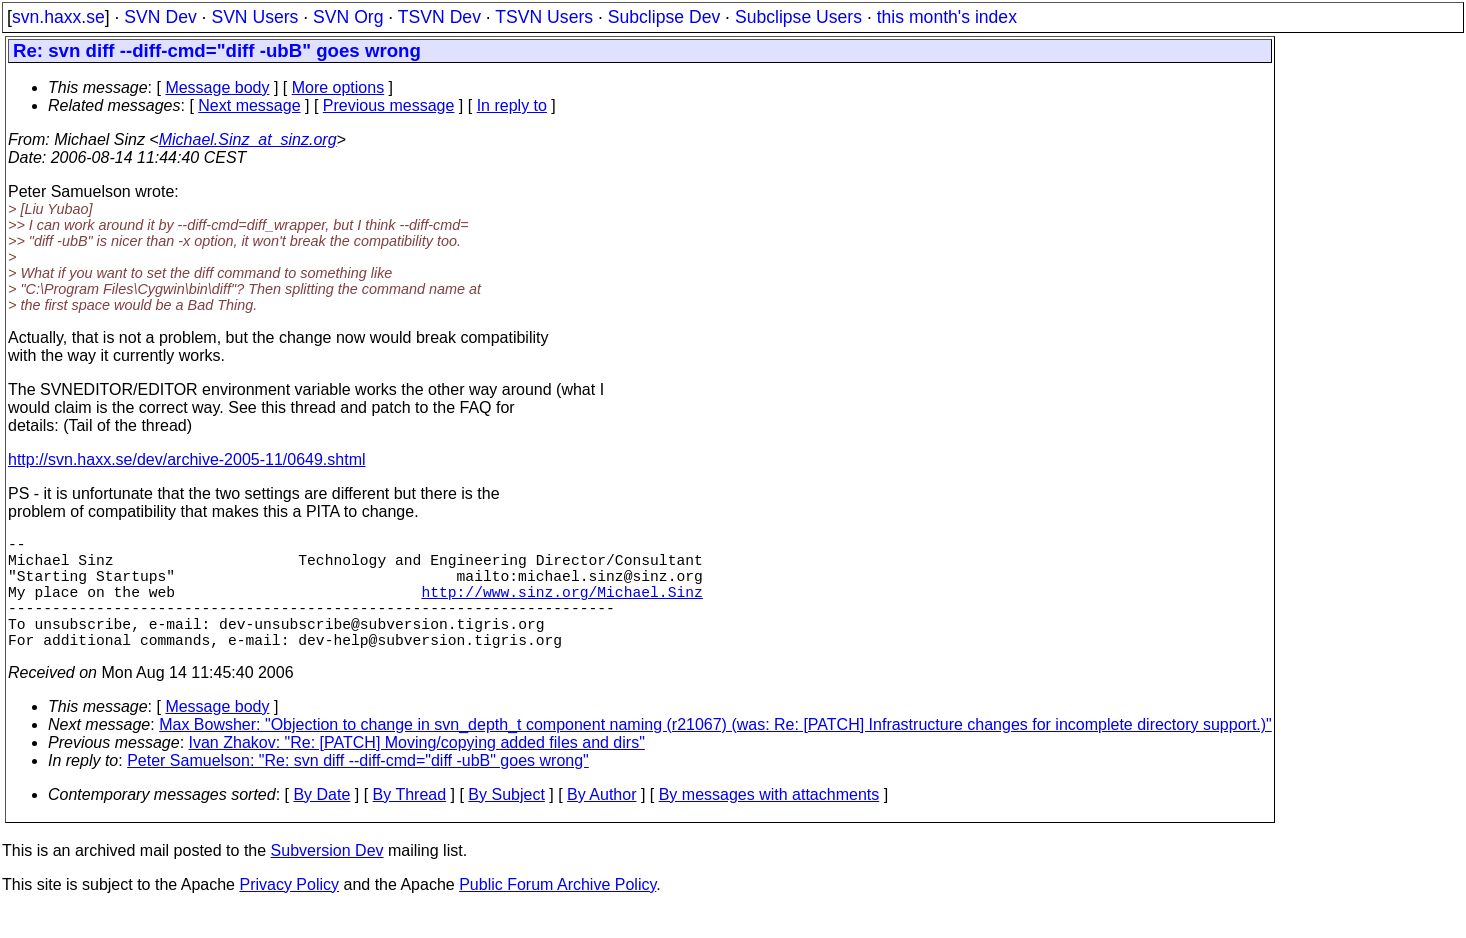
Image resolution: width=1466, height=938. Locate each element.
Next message (249, 105)
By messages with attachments (769, 822)
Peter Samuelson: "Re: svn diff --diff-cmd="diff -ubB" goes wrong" (358, 788)
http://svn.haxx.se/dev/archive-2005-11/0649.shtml (187, 459)
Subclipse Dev (664, 17)
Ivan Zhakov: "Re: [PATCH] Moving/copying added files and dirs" (417, 770)
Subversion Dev (327, 878)
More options (338, 87)
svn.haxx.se (58, 17)
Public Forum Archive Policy (557, 912)
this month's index (947, 17)
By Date (321, 822)
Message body (217, 87)
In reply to (512, 105)
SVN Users (254, 17)
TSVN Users (544, 17)
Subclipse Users (798, 17)
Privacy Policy (289, 912)
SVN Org (348, 17)
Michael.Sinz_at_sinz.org (248, 139)
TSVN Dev (439, 17)
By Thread (410, 822)
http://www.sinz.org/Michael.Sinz (561, 607)
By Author (601, 822)
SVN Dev (160, 17)
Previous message (389, 105)
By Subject (506, 822)
